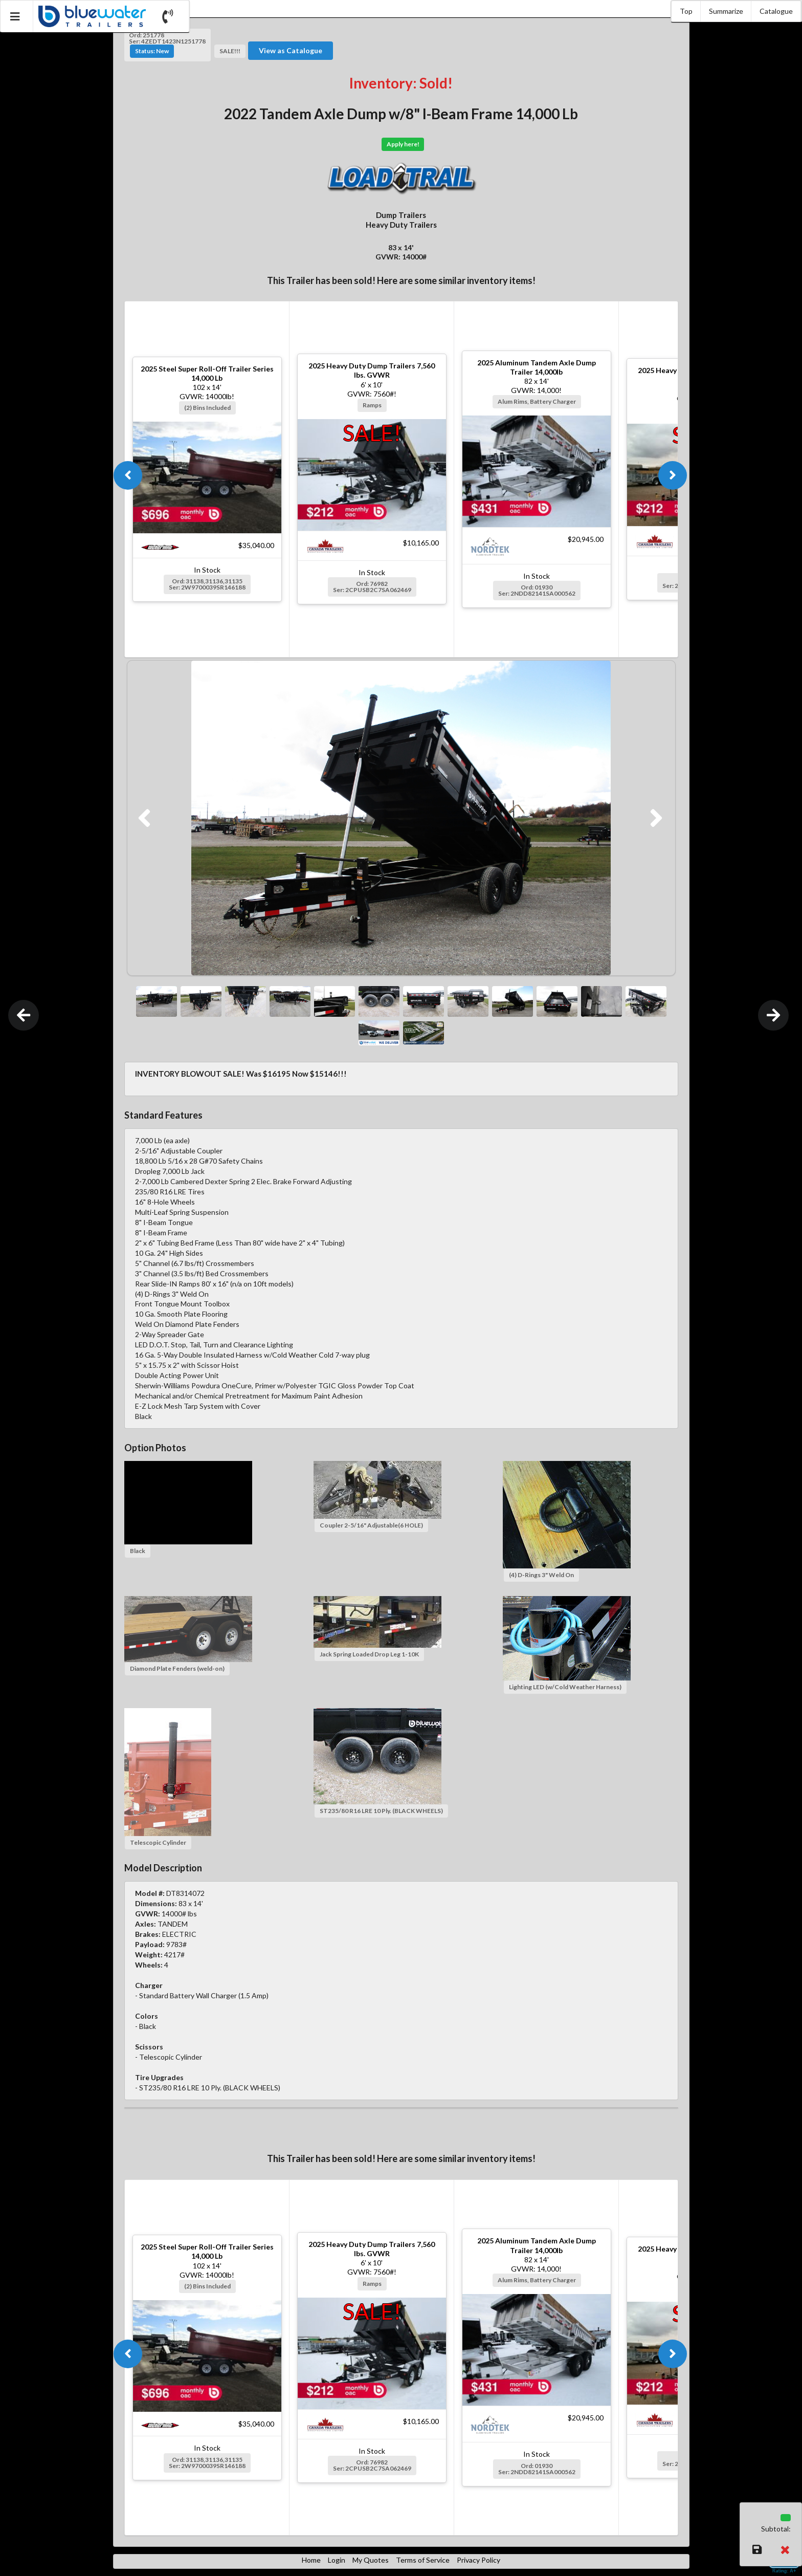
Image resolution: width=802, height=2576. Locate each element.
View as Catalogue (290, 50)
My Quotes (370, 2560)
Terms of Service (423, 2560)
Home (311, 2560)
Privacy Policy (478, 2560)
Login (336, 2560)
